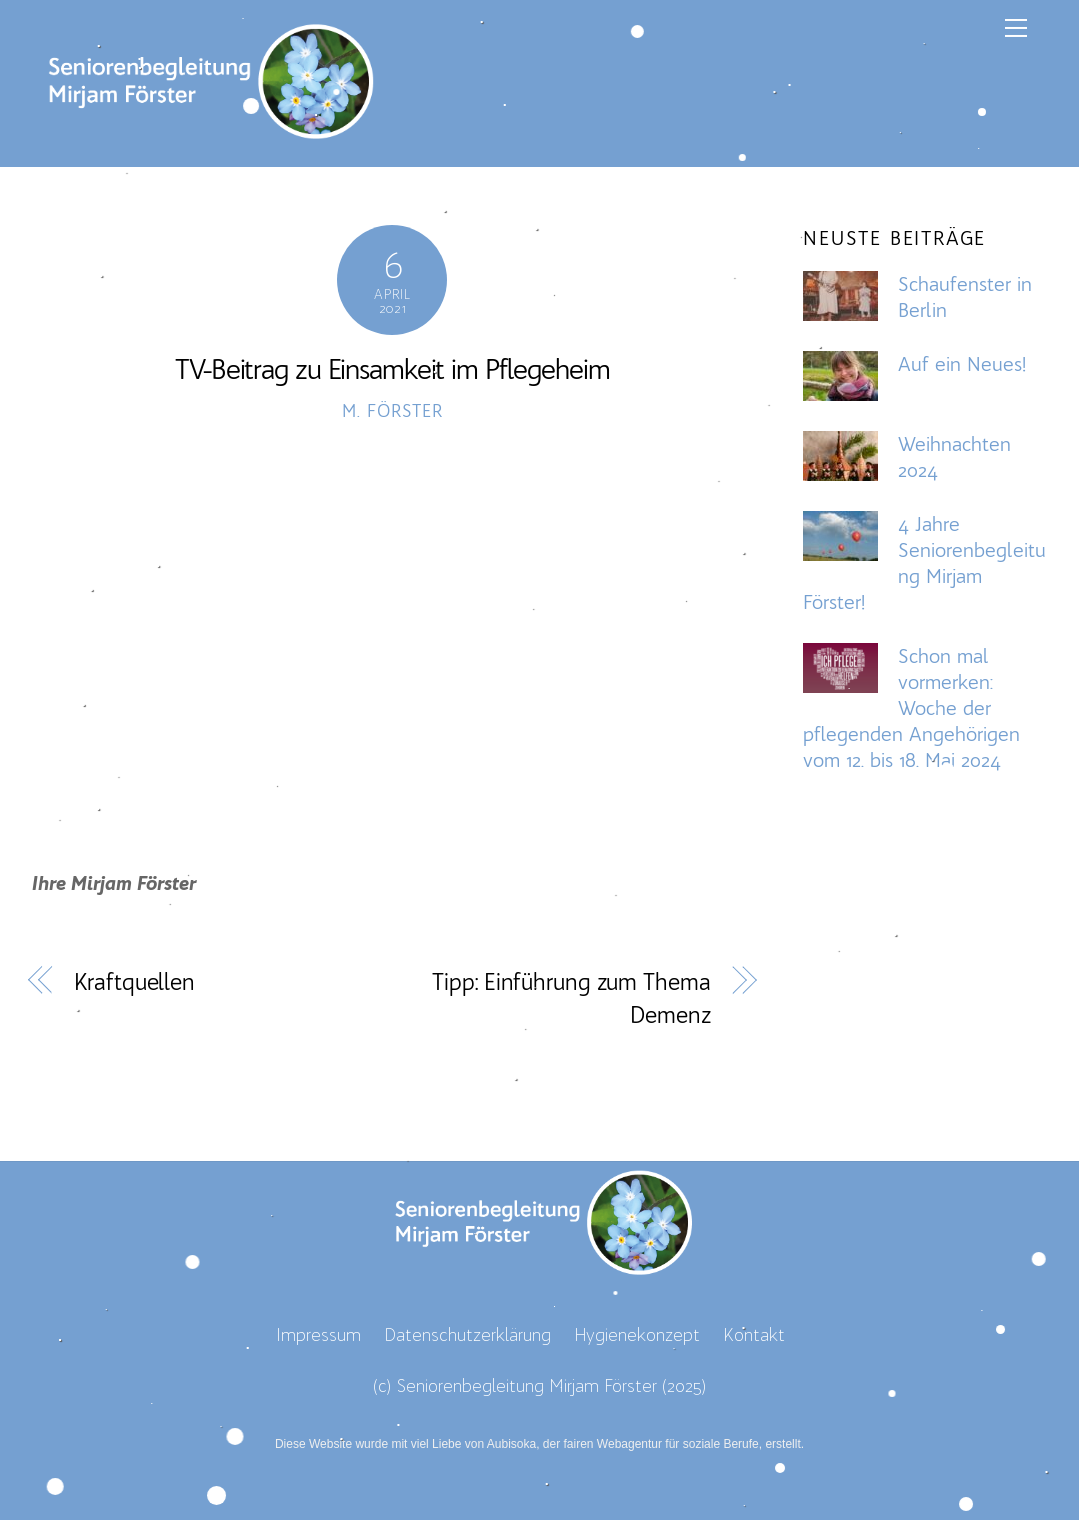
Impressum (318, 1335)
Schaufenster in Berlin (965, 297)
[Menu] (1016, 27)
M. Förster (392, 411)
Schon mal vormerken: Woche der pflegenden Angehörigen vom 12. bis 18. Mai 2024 (911, 708)
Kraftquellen (134, 982)
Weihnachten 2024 (954, 457)
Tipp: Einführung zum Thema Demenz (571, 998)
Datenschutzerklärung (467, 1335)
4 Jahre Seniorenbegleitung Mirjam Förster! (924, 563)
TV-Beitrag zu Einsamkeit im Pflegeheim (392, 369)
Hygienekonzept (637, 1335)
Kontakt (754, 1335)
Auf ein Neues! (962, 364)
